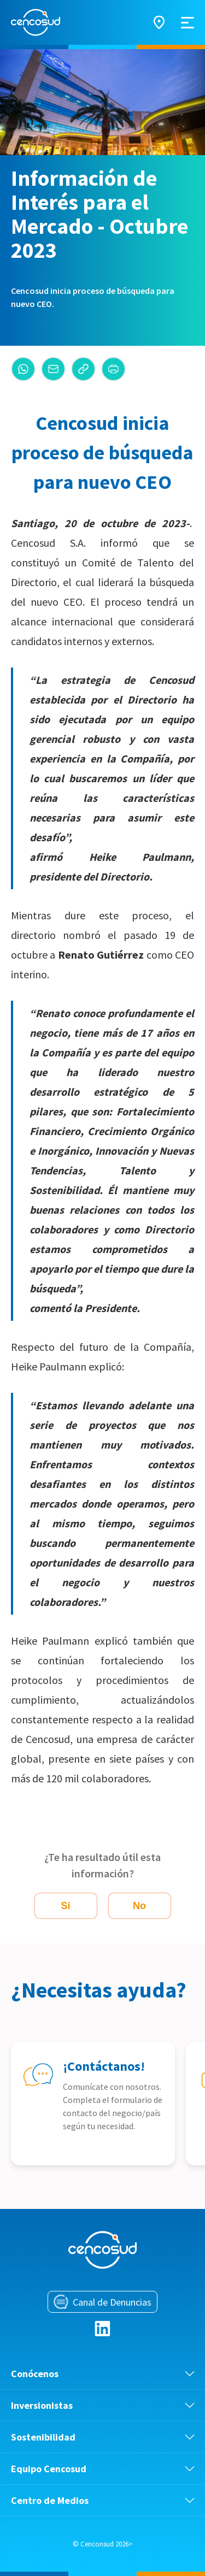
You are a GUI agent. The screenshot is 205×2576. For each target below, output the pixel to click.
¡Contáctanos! (104, 2066)
